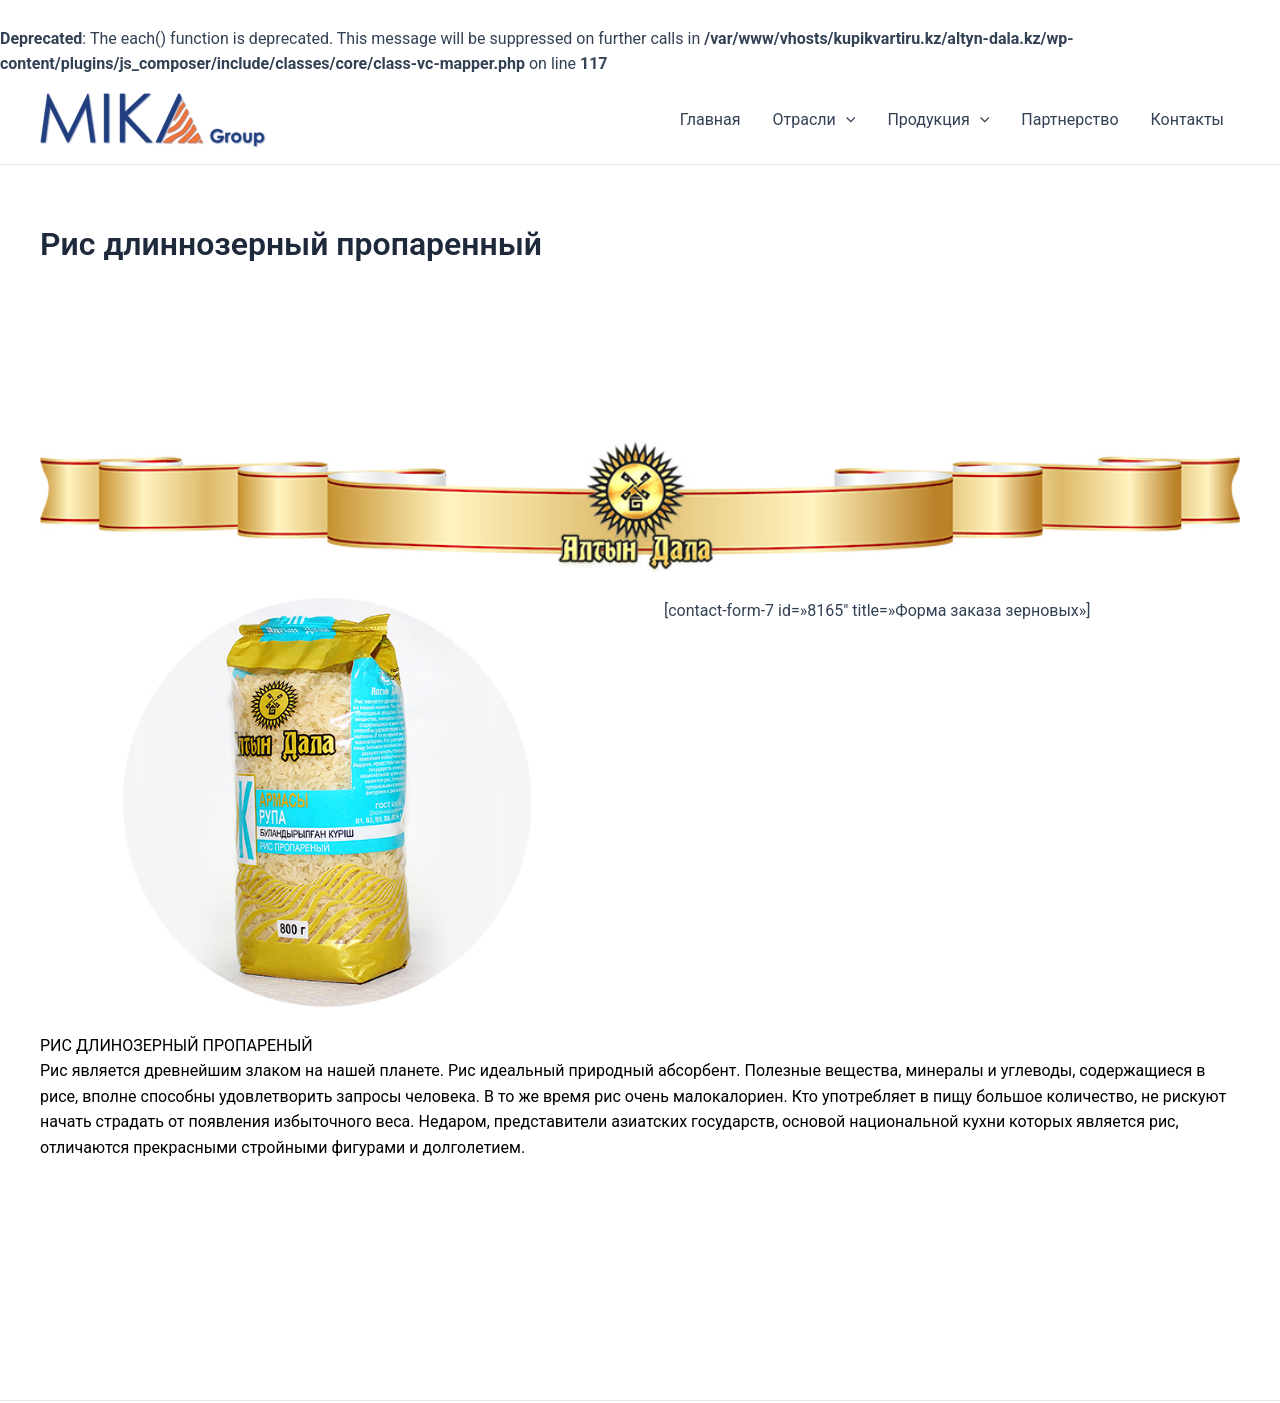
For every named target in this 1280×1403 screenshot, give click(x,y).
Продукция (938, 119)
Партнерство (1069, 119)
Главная (710, 119)
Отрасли (814, 119)
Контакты (1187, 119)
